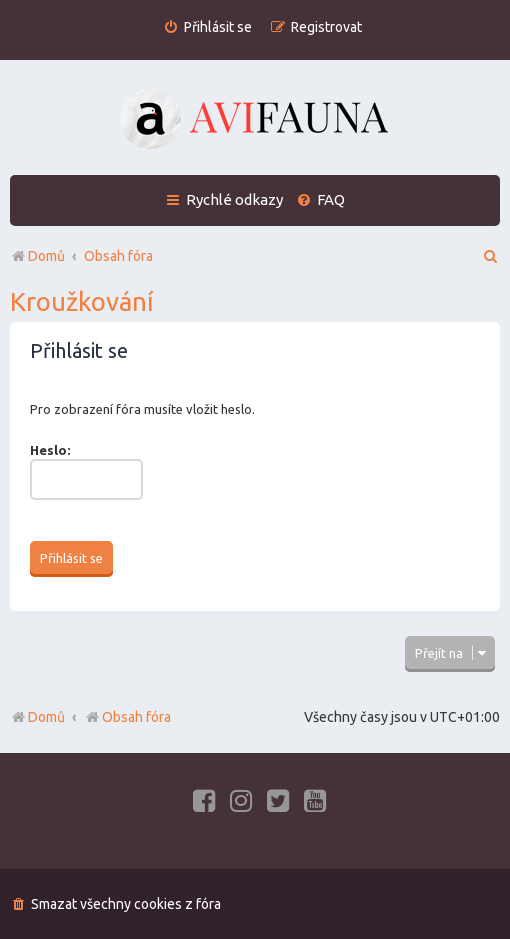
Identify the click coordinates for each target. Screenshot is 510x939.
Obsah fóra (127, 717)
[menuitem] (207, 27)
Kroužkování (82, 301)
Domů (46, 717)
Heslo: (50, 450)
